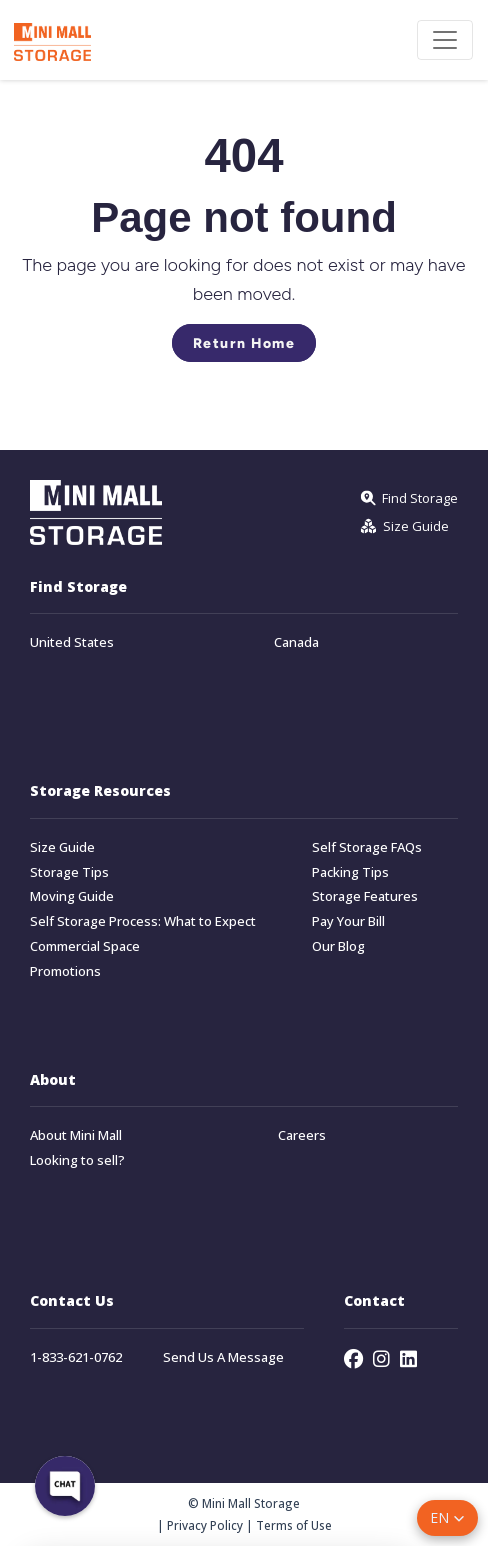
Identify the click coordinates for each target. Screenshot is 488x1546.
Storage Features (365, 896)
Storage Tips (69, 872)
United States (72, 642)
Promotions (65, 971)
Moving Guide (72, 896)
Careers (302, 1135)
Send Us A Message (223, 1357)
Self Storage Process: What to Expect (143, 921)
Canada (296, 642)
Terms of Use (294, 1525)
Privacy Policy (205, 1525)
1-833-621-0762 (76, 1357)
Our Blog (338, 946)
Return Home (244, 343)
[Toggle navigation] (445, 40)
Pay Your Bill (348, 921)
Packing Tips (350, 872)
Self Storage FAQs (367, 847)
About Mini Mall (76, 1135)
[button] (447, 1518)
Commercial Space (85, 946)
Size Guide (62, 847)
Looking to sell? (77, 1160)
